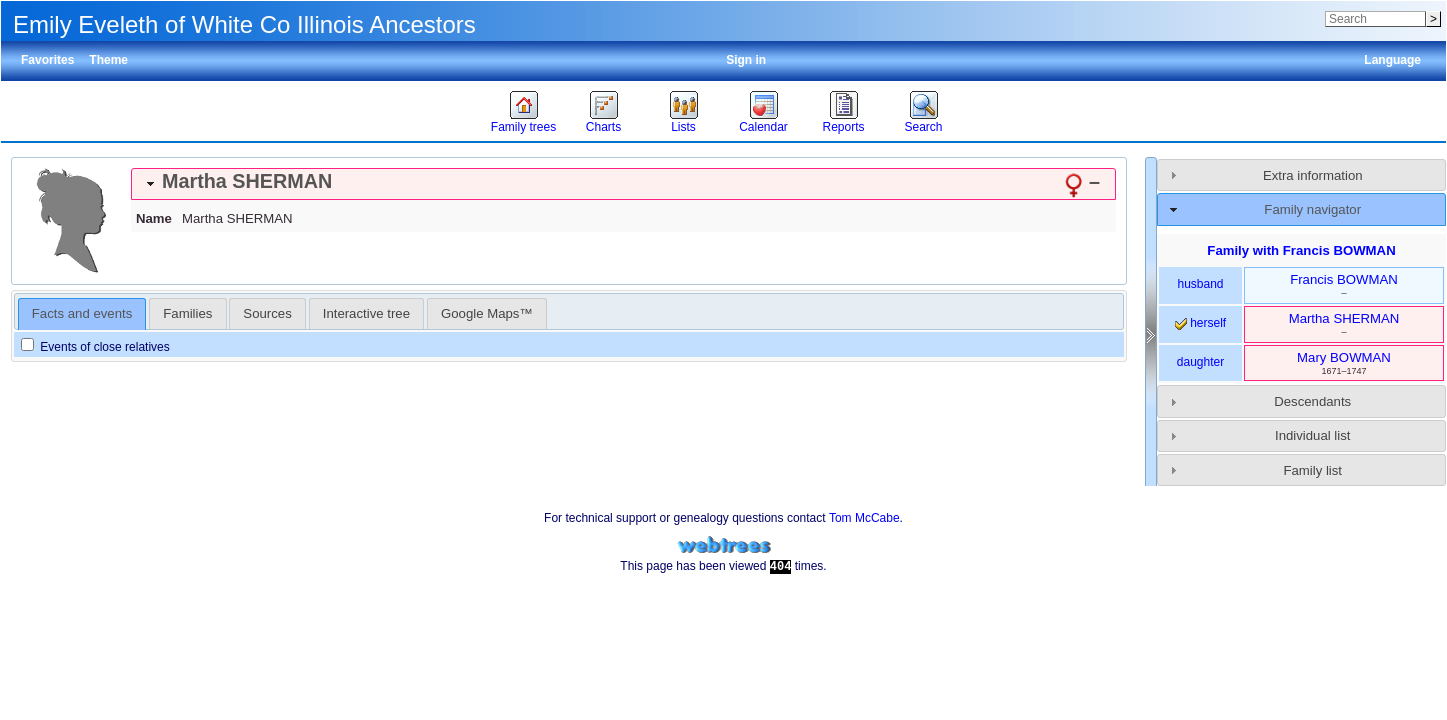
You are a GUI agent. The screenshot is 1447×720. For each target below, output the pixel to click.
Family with (1301, 250)
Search (923, 127)
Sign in (746, 60)
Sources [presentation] (267, 313)
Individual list (1313, 435)
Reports (843, 127)
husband (1200, 284)
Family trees (523, 127)
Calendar (763, 127)
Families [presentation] (187, 313)
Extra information (1313, 175)
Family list (1312, 470)
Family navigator (1312, 209)
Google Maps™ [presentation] (487, 313)
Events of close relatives (95, 347)
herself (1200, 323)
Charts (603, 127)
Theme (108, 60)
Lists (683, 127)
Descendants (1312, 401)
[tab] (623, 184)
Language (1392, 60)
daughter (1200, 362)
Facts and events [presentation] (82, 313)
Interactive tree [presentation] (366, 313)
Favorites (47, 60)
